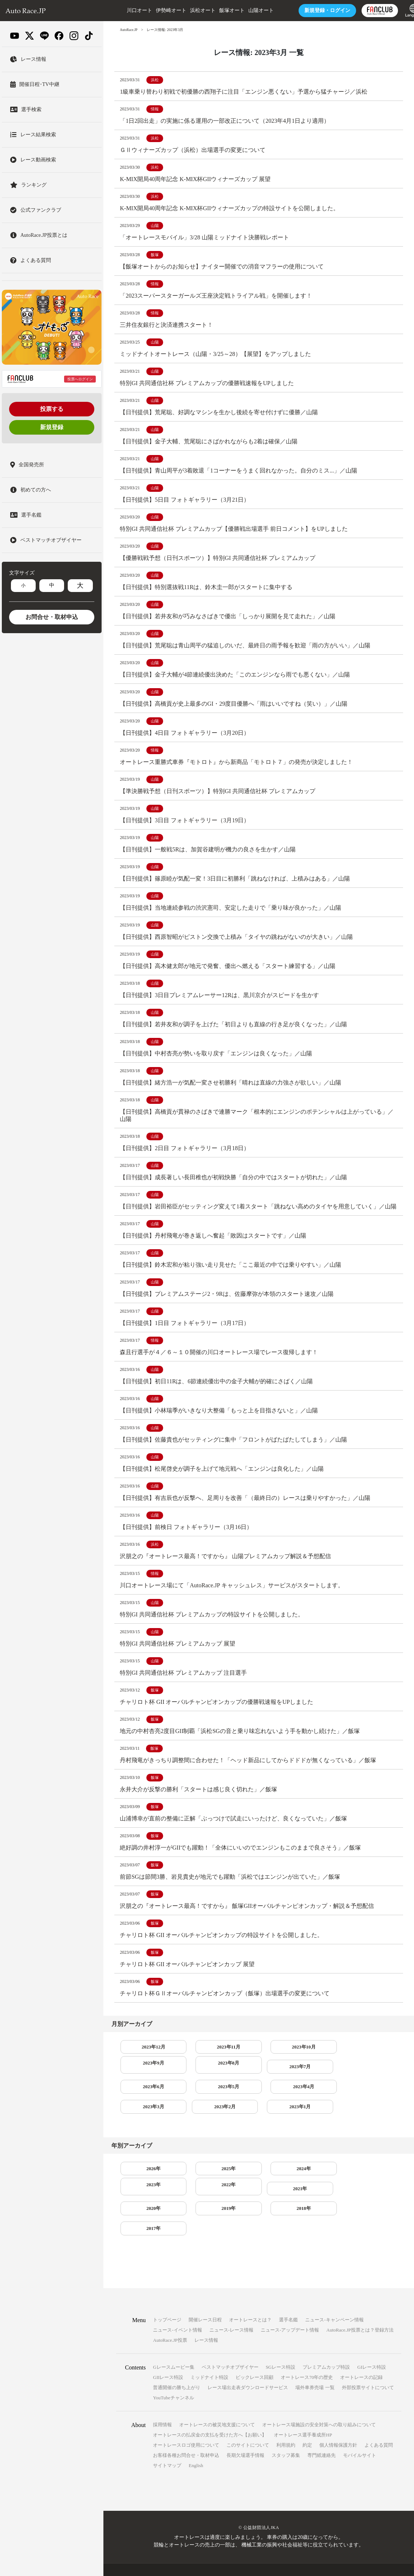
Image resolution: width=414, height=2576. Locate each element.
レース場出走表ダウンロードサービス (248, 2366)
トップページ (167, 2298)
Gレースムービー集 (173, 2346)
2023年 (315, 2185)
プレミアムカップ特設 (326, 2346)
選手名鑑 (288, 2298)
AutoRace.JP (129, 30)
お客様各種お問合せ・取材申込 (186, 2434)
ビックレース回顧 (254, 2356)
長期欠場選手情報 (245, 2434)
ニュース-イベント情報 (177, 2309)
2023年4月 (315, 2100)
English (196, 2444)
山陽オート (245, 10)
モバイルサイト (359, 2434)
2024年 (259, 2185)
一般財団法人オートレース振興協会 (277, 2559)
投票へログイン (80, 379)
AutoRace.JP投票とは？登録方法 (360, 2309)
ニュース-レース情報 (231, 2309)
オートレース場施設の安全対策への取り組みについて (319, 2403)
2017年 (372, 2207)
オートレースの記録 (361, 2356)
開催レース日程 (205, 2298)
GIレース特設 (371, 2346)
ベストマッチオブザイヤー (230, 2346)
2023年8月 (372, 2078)
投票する (51, 409)
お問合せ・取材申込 (51, 617)
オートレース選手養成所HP (303, 2413)
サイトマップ (167, 2444)
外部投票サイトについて (368, 2366)
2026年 (145, 2185)
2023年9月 (315, 2078)
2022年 (372, 2185)
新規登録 (51, 427)
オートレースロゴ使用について (186, 2424)
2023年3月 (372, 2100)
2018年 (315, 2207)
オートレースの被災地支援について (217, 2403)
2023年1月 (201, 2122)
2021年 (145, 2207)
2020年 (202, 2207)
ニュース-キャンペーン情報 (334, 2298)
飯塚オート (216, 10)
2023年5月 (258, 2100)
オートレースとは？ (250, 2298)
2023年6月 (201, 2100)
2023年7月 (145, 2100)
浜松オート (187, 10)
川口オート (123, 10)
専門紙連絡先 (321, 2434)
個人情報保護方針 (338, 2424)
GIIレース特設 (168, 2356)
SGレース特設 (281, 2346)
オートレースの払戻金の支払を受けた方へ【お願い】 (210, 2413)
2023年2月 (145, 2122)
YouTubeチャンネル (173, 2376)
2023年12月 (145, 2078)
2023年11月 (201, 2078)
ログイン (311, 10)
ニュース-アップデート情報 (290, 2309)
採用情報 (162, 2403)
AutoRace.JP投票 (170, 2319)
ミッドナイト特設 (209, 2356)
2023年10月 (259, 2078)
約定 (307, 2424)
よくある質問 (378, 2424)
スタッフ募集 (286, 2434)
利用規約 (285, 2424)
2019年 (259, 2207)
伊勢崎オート (155, 10)
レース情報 (206, 2319)
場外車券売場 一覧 (314, 2366)
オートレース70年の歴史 (307, 2356)
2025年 (202, 2185)
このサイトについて (247, 2424)
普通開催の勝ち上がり (176, 2366)
